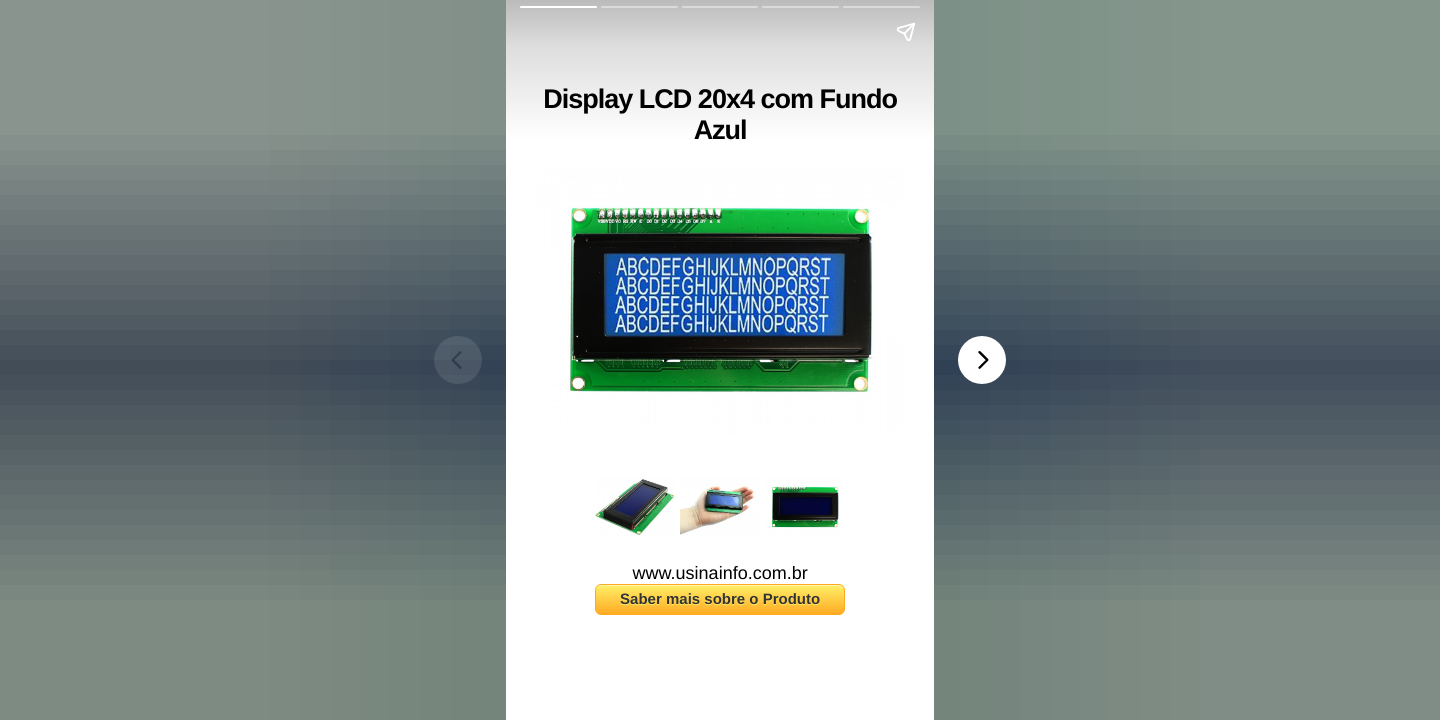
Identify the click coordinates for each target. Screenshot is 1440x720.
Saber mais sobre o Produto (720, 599)
